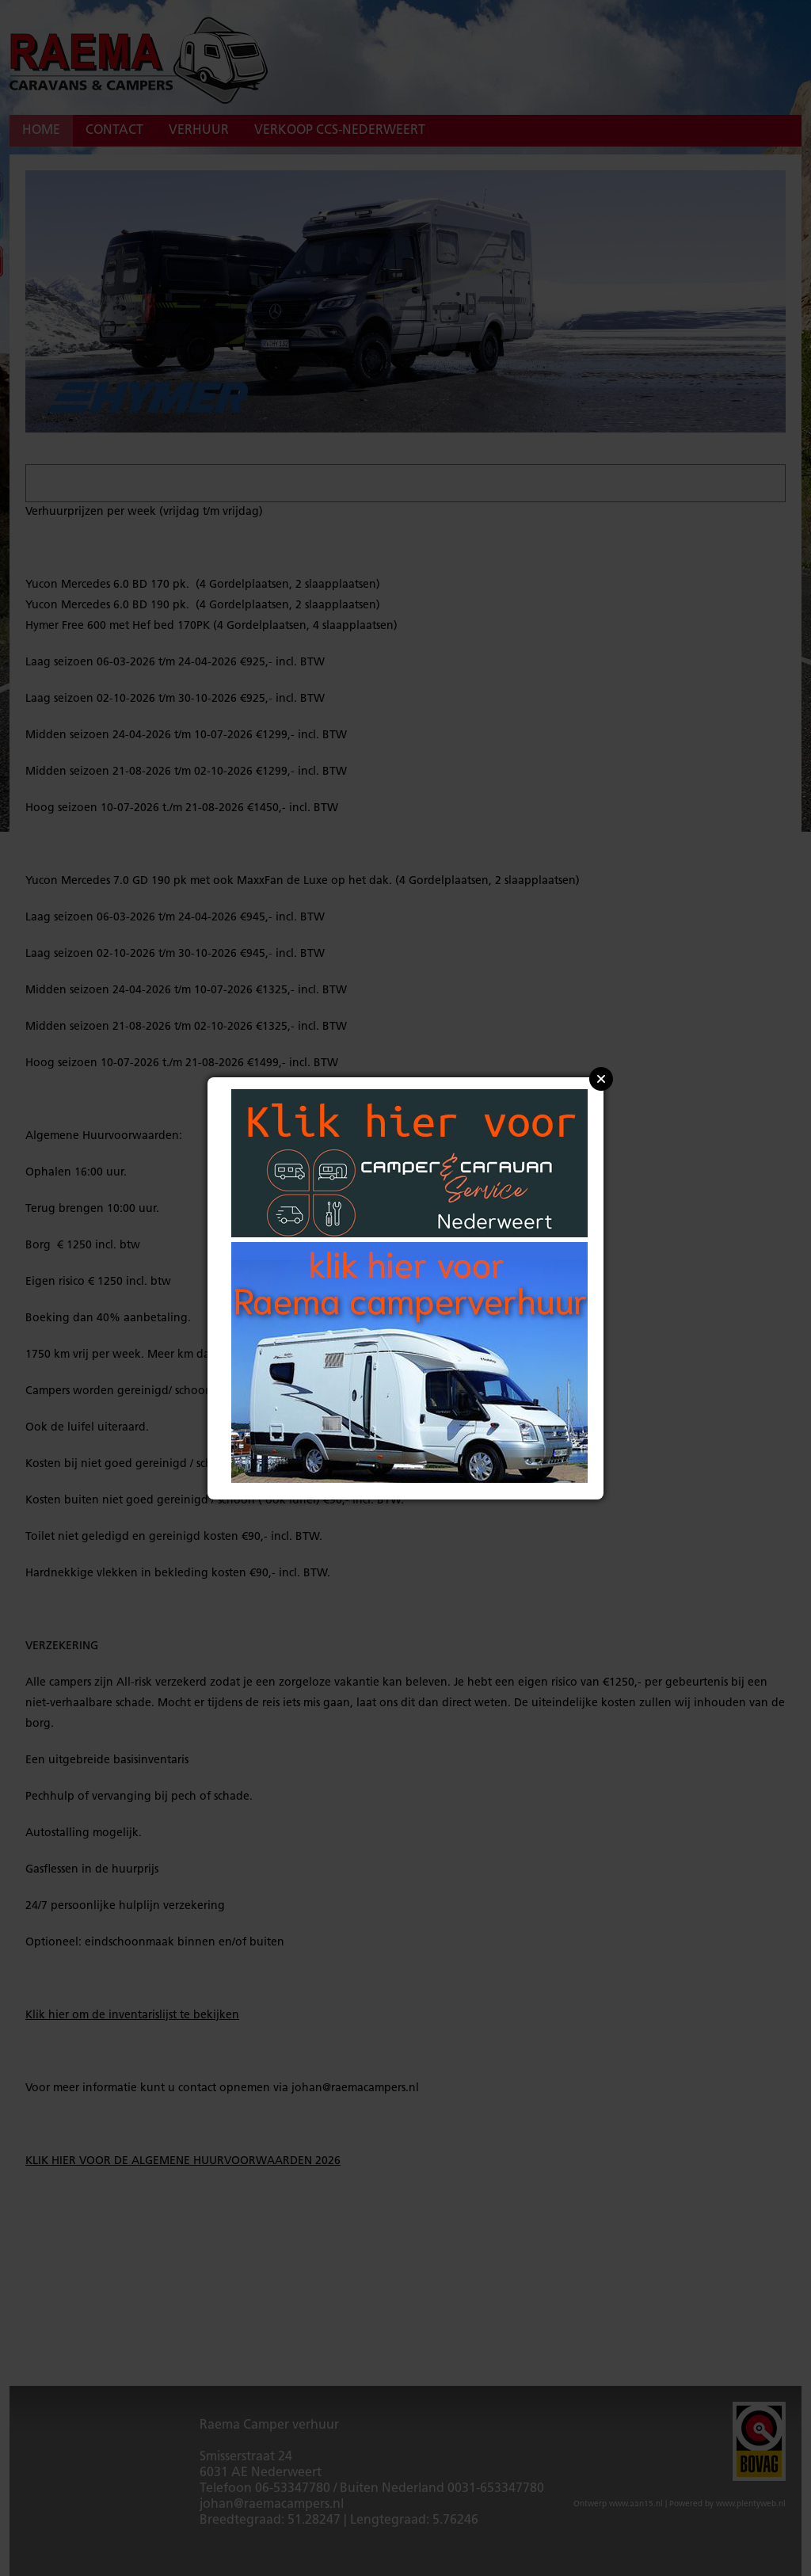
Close (601, 1079)
